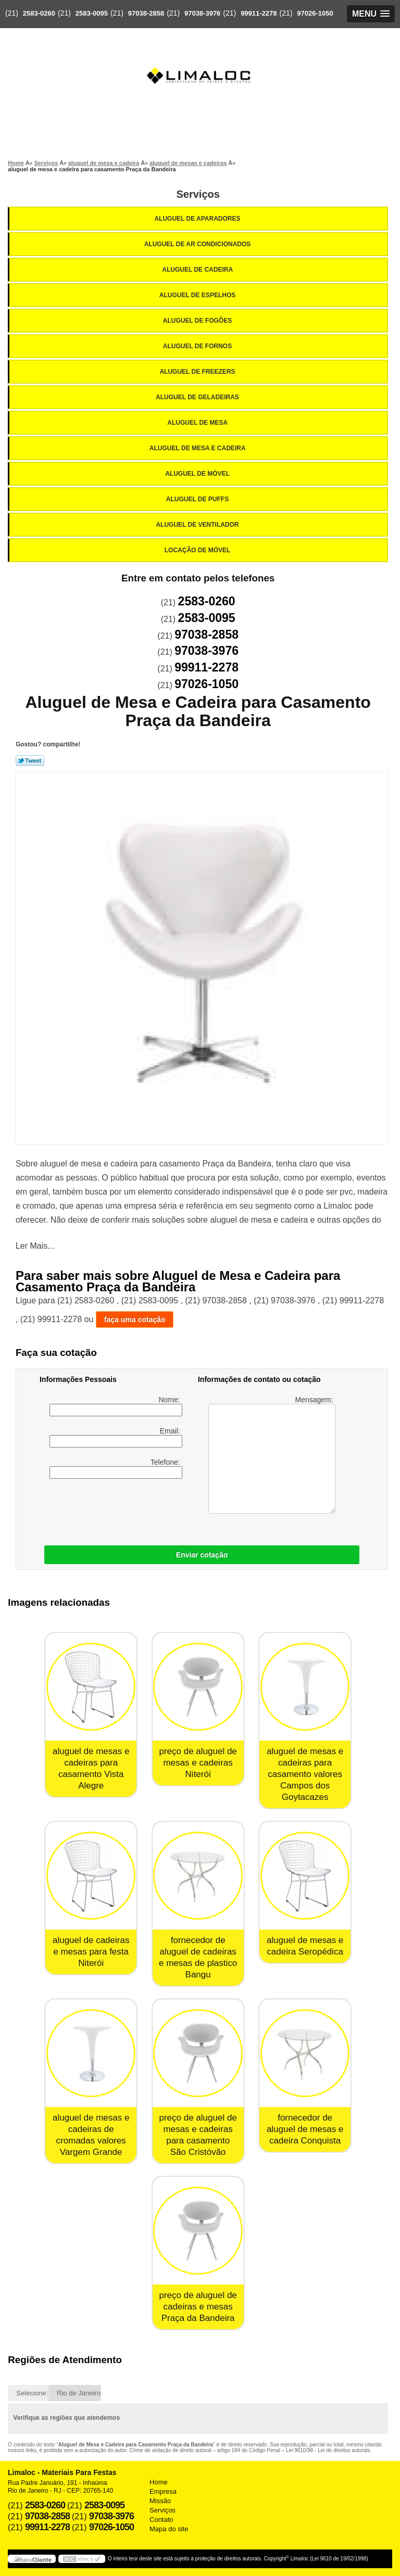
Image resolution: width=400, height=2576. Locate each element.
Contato (161, 2519)
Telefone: (115, 1468)
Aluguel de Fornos (198, 346)
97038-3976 (202, 13)
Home (158, 2482)
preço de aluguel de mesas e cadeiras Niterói (197, 1762)
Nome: (115, 1405)
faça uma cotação (135, 1319)
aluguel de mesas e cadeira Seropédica (305, 1946)
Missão (160, 2501)
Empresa (163, 2491)
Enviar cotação (202, 1555)
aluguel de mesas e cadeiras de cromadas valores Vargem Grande (91, 2135)
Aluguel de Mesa (198, 422)
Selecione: (32, 2393)
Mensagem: (271, 1454)
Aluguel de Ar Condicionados (198, 244)
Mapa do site (168, 2529)
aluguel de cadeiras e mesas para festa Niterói (91, 1951)
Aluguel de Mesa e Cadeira (198, 448)
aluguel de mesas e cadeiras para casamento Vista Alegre (91, 1768)
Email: (115, 1437)
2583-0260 (39, 13)
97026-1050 (315, 13)
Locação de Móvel (198, 550)
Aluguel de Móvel (198, 473)
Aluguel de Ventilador (198, 524)
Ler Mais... (35, 1245)
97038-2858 (146, 13)
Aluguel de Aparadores (198, 218)
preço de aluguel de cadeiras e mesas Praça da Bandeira (197, 2306)
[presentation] (106, 1509)
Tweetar (30, 760)
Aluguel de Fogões (198, 320)
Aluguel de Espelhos (198, 295)
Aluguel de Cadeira (198, 269)
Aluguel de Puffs (198, 499)
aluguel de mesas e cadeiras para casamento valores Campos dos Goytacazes (305, 1774)
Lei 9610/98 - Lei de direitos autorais (328, 2450)
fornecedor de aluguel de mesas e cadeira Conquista (305, 2129)
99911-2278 (259, 13)
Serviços (197, 194)
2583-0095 (92, 13)
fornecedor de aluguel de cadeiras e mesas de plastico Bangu (198, 1957)
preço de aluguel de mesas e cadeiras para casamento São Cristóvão (197, 2135)
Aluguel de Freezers (197, 371)
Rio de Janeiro (79, 2393)
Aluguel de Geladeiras (198, 397)
